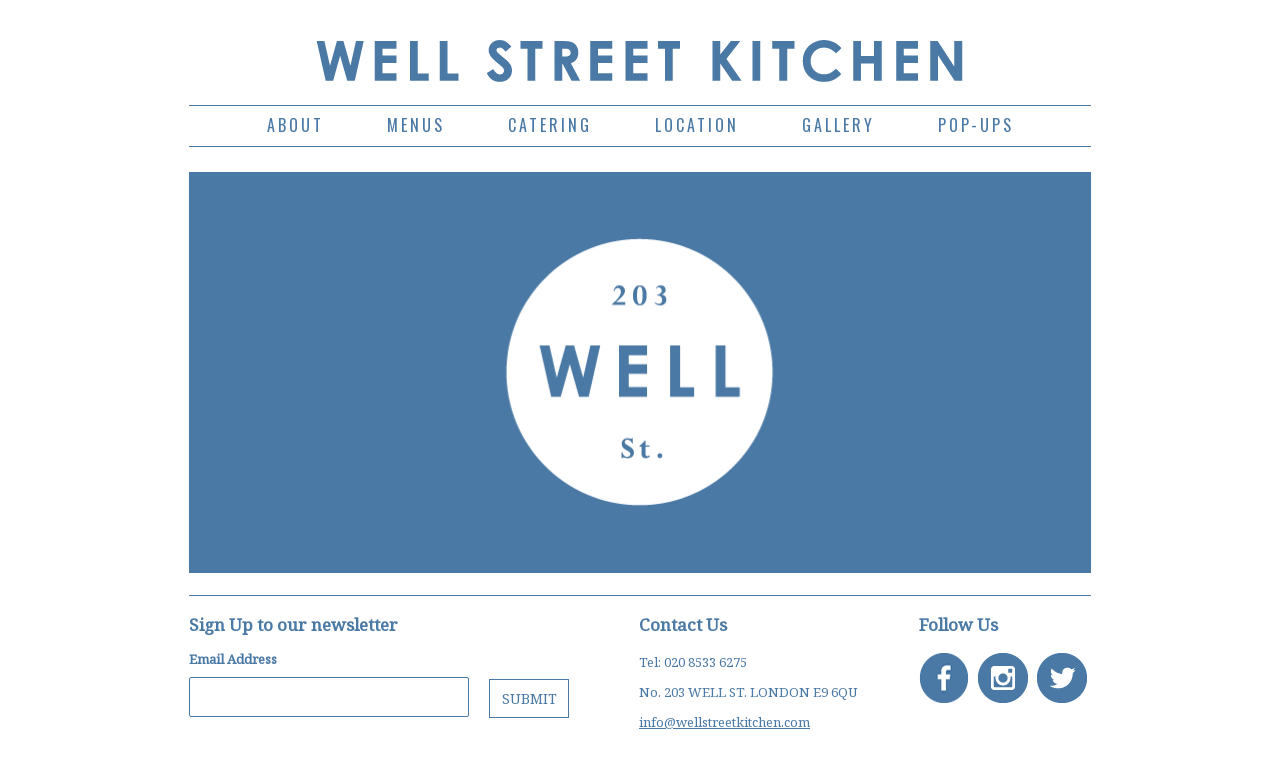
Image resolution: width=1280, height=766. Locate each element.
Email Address (233, 659)
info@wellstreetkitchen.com (724, 722)
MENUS (416, 125)
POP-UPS (976, 125)
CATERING (550, 125)
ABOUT (295, 125)
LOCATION (697, 125)
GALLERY (838, 125)
